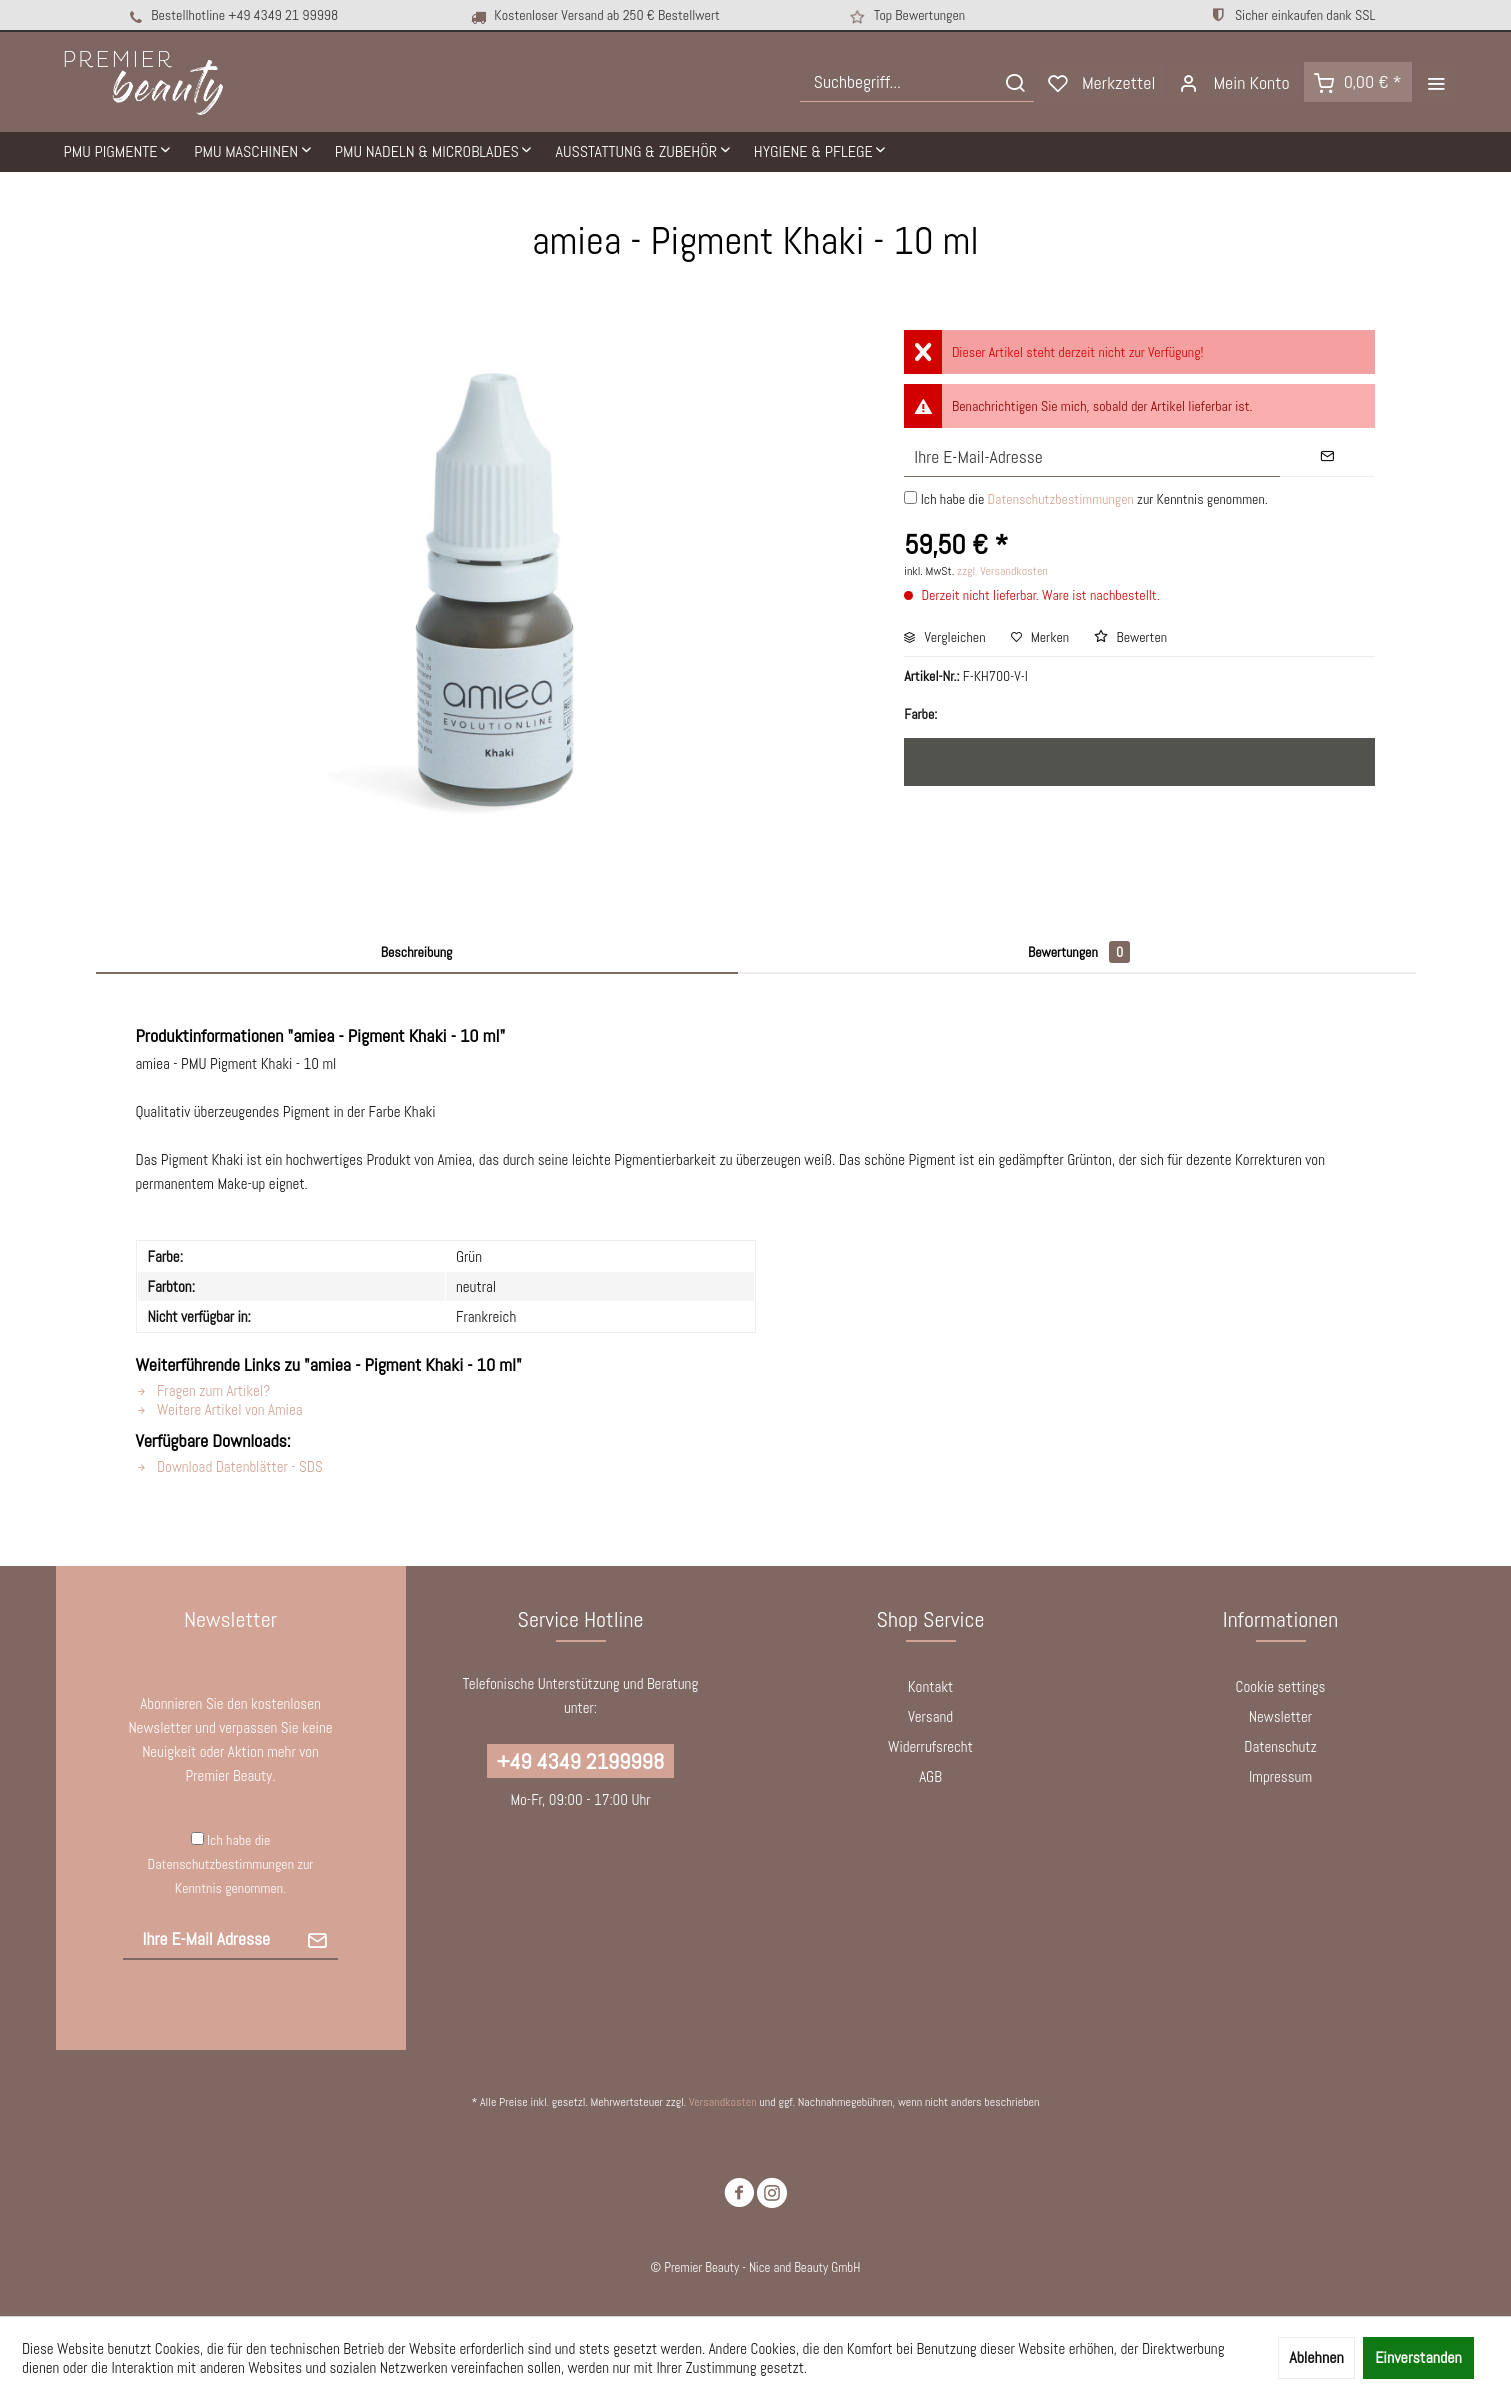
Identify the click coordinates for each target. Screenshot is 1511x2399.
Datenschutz (1280, 1746)
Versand (930, 1716)
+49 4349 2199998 (580, 1761)
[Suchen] (1015, 82)
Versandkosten (723, 2102)
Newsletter (1280, 1716)
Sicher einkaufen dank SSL (1292, 14)
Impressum (1280, 1776)
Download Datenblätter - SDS (229, 1466)
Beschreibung (417, 952)
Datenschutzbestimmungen (1060, 499)
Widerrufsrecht (930, 1746)
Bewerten (1130, 637)
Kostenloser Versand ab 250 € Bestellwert (594, 15)
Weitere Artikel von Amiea (219, 1409)
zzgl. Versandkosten (1002, 571)
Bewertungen (1079, 952)
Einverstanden (1418, 2357)
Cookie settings (1281, 1686)
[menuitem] (917, 82)
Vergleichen (944, 637)
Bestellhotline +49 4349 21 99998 (232, 15)
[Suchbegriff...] (917, 82)
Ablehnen (1316, 2357)
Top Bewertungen (906, 16)
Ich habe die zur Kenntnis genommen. (1094, 499)
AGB (930, 1776)
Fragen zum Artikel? (203, 1390)
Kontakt (930, 1686)
